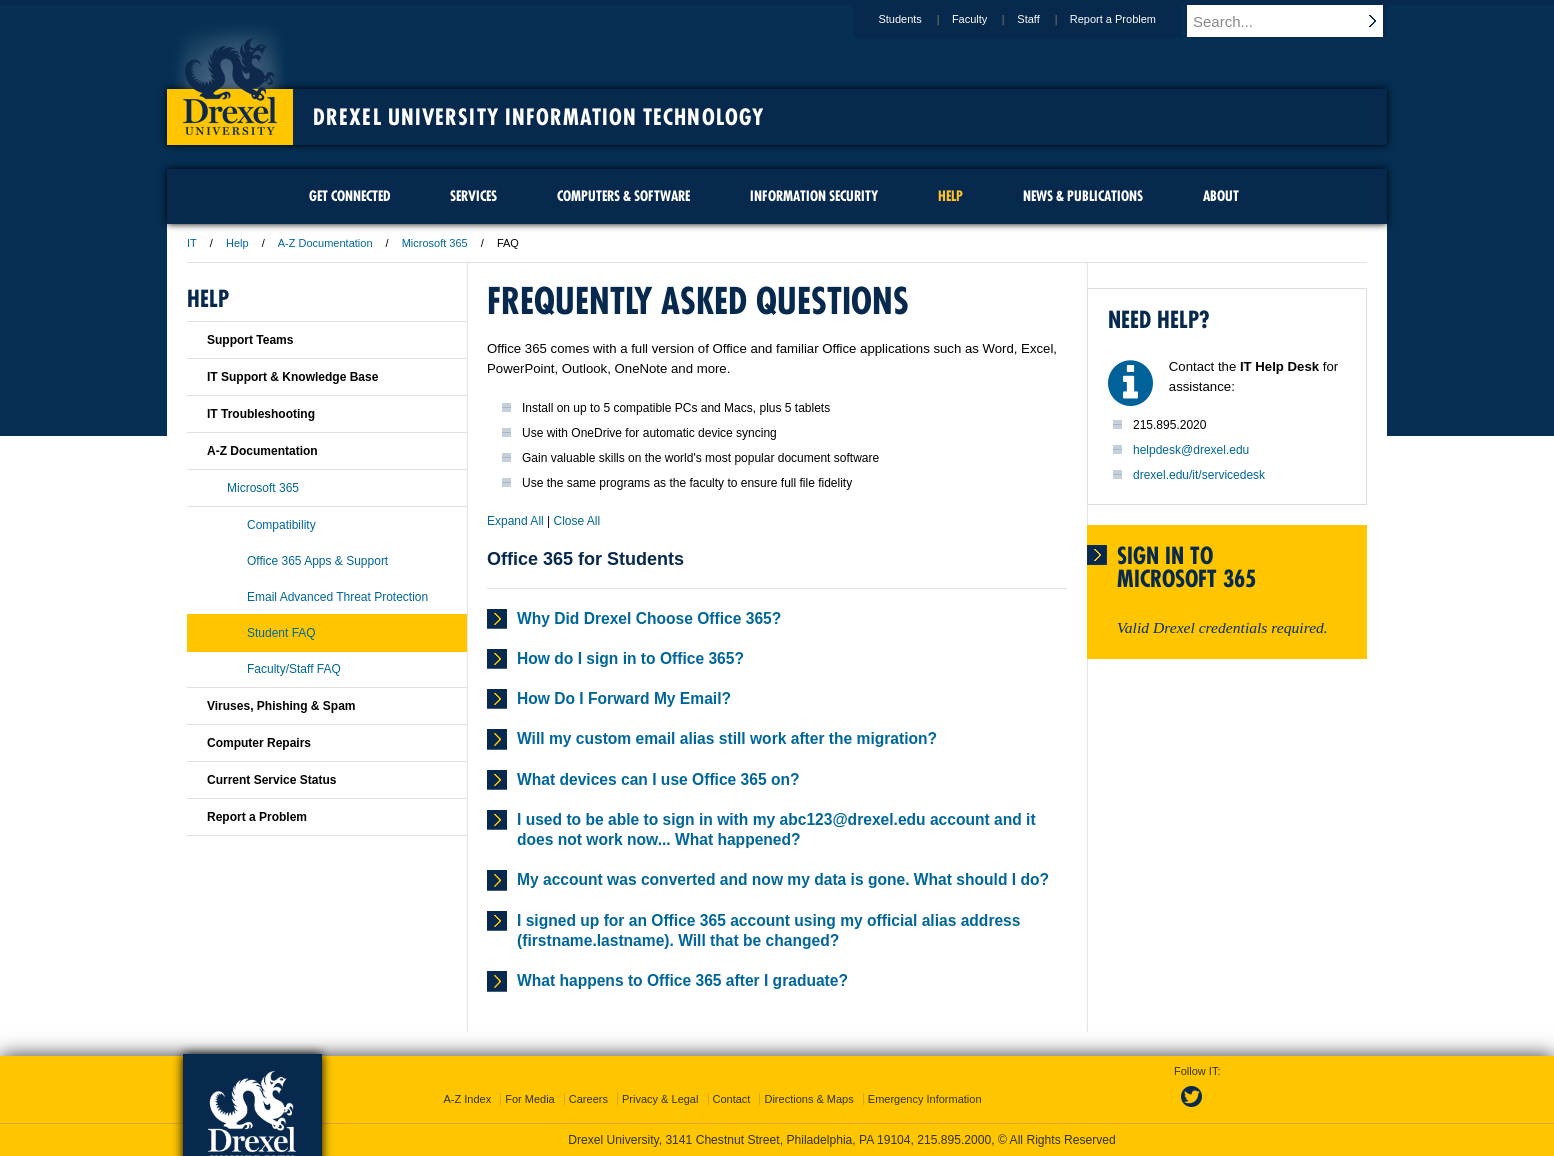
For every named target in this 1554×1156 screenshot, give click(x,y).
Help (237, 243)
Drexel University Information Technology (538, 117)
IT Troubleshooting (261, 414)
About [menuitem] (1221, 196)
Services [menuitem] (473, 196)
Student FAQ (281, 633)
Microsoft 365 (435, 243)
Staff (1047, 19)
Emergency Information (925, 1099)
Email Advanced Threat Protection (337, 597)
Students (918, 19)
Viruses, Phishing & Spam (281, 706)
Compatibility (281, 525)
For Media (530, 1099)
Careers (588, 1099)
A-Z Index (467, 1099)
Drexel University (230, 80)
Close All (577, 521)
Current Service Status (271, 780)
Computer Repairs (259, 743)
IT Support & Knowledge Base (292, 377)
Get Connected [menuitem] (349, 196)
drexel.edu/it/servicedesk (1199, 475)
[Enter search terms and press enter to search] (1296, 21)
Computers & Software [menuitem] (623, 196)
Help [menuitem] (950, 196)
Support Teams (250, 340)
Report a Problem (1132, 19)
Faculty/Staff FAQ (294, 669)
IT (192, 243)
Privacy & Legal (660, 1099)
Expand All (515, 521)
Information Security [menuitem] (814, 196)
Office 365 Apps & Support (317, 561)
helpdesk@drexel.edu (1191, 450)
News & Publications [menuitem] (1083, 196)
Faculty (988, 19)
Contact (732, 1099)
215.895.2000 (954, 1140)
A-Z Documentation (325, 243)
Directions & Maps (808, 1099)
